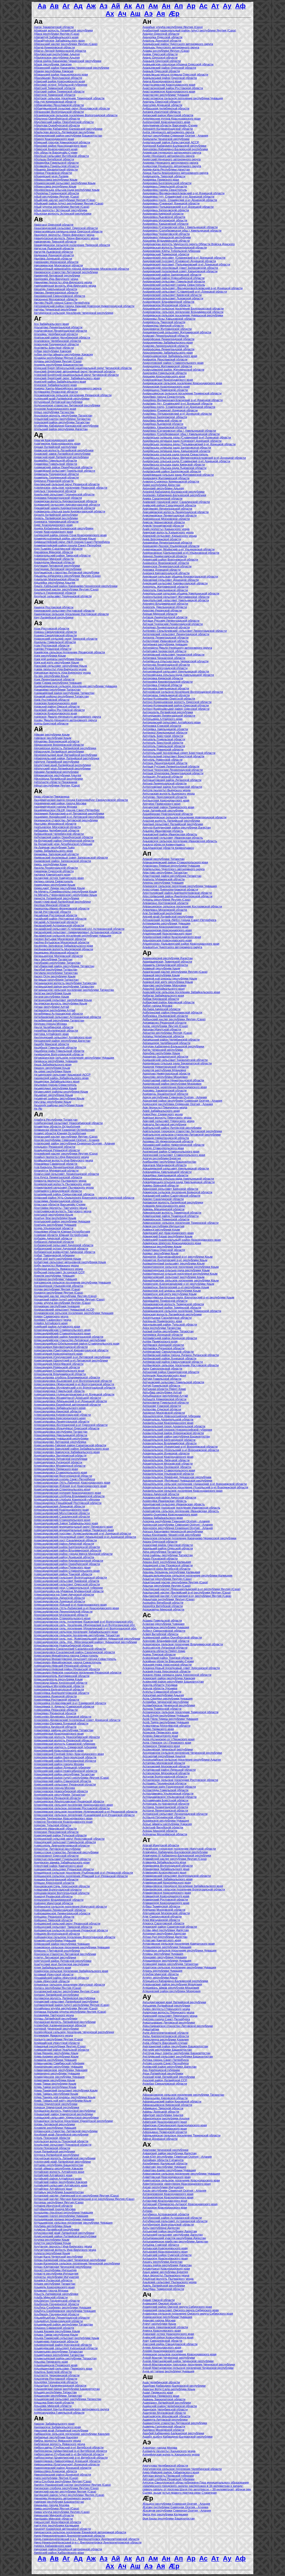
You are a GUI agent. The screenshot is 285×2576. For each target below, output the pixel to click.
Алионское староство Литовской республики (65, 1954)
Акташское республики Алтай (54, 1010)
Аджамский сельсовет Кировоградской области (67, 504)
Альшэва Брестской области (54, 2402)
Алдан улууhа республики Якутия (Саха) (62, 1303)
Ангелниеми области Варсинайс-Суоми (169, 125)
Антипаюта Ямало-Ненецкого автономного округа (177, 647)
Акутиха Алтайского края (51, 1034)
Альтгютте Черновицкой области (56, 2375)
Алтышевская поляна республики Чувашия (64, 2219)
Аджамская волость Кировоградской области (65, 501)
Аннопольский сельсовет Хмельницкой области (175, 600)
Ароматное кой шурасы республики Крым (171, 1290)
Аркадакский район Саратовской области (171, 1195)
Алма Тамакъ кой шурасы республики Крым (64, 2097)
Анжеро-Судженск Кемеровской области (170, 481)
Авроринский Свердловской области (59, 296)
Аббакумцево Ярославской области (59, 105)
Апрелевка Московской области (164, 910)
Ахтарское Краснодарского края (164, 2207)
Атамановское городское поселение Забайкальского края (182, 1886)
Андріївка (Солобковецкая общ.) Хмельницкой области (181, 434)
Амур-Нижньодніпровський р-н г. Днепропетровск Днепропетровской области (88, 2542)
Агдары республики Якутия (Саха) (58, 361)
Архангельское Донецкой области (166, 1453)
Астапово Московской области (163, 1763)
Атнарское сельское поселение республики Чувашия (179, 1950)
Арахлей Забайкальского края (163, 988)
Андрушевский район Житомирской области (173, 369)
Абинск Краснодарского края (54, 139)
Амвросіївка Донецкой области (55, 2471)
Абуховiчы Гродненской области (56, 193)
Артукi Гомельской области (161, 1385)
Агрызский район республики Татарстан (62, 422)
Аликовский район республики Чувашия (62, 1944)
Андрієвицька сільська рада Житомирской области (178, 474)
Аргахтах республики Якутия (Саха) (167, 1033)
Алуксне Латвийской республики (56, 2229)
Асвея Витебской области (160, 1634)
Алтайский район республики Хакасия (60, 2182)
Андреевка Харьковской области (165, 223)
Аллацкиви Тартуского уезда (54, 2015)
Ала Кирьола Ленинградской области (60, 1167)
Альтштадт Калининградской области (60, 2385)
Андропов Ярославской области (165, 359)
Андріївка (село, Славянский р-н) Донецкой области (178, 407)
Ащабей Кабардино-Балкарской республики (173, 2433)
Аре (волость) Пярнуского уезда (164, 1107)
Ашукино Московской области (163, 2430)
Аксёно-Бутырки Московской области (60, 939)
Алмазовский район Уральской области (61, 2049)
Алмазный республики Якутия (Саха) (60, 2046)
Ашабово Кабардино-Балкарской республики (174, 2385)
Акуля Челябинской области (53, 1027)
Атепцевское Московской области (166, 1913)
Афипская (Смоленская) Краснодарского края (174, 2125)
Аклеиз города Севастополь (53, 881)
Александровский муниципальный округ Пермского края (73, 1526)
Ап (178, 5)
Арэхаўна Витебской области (162, 1602)
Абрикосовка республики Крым (55, 179)
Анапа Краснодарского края (161, 81)
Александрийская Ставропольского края (62, 1330)
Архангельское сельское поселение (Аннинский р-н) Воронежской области (194, 1484)
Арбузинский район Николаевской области (172, 1012)
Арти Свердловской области (162, 1368)
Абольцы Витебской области (54, 159)
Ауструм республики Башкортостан (167, 2049)
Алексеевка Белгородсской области (59, 1689)
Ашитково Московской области (164, 2413)
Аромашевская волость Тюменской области (173, 1304)
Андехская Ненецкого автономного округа (171, 166)
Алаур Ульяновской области (53, 1228)
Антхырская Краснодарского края (165, 800)
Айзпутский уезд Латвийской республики (62, 768)
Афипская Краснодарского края (164, 2122)
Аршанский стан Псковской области (167, 1565)
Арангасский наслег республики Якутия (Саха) (175, 971)
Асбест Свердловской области (163, 1630)
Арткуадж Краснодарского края (164, 1375)
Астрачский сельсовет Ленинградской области (174, 1814)
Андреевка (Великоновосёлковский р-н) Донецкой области (183, 193)
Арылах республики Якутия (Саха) (166, 1585)
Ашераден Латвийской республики (166, 2402)
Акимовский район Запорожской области (62, 861)
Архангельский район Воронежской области (173, 1433)
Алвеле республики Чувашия (54, 1275)
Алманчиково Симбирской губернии (59, 2063)
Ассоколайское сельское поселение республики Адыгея (181, 1759)
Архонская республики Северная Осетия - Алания (177, 1524)
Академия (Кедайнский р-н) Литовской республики (69, 817)
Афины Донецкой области (160, 2111)
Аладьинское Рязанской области (57, 1150)
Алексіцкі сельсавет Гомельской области (62, 1859)
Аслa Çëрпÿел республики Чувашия (167, 1698)
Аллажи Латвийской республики (56, 1994)
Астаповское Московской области (166, 1773)
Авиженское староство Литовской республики (66, 272)
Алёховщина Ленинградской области (60, 1910)
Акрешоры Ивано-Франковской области (61, 908)
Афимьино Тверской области (162, 2108)
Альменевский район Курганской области (63, 2344)
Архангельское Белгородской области (168, 1440)
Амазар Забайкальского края (54, 2423)
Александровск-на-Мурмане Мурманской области (69, 1591)
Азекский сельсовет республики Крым (60, 666)
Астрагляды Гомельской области (165, 1790)
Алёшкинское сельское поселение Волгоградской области (74, 1937)
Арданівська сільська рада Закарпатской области (177, 1063)
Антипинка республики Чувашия (165, 644)
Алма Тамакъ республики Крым (56, 2093)
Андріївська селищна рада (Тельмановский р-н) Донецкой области (189, 444)
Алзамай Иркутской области (54, 1974)
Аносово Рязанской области (162, 610)
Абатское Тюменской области (54, 95)
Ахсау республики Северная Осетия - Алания (174, 2190)
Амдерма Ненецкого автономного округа (62, 2498)
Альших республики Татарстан (55, 2392)
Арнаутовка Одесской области (163, 1250)
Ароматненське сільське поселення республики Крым (180, 1273)
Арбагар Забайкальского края (163, 995)
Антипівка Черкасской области (163, 658)
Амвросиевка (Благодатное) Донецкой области (67, 2464)
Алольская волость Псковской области (61, 2141)
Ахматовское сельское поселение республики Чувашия (181, 2173)
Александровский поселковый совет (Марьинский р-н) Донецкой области (85, 1537)
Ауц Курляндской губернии (161, 2070)
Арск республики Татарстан (161, 1328)
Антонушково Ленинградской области (168, 715)
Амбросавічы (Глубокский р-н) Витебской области (69, 2447)
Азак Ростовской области (51, 628)
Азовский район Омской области (57, 706)
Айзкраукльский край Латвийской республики (65, 755)
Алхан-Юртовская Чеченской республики (62, 2266)
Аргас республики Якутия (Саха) (165, 1026)
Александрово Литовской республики (60, 1442)
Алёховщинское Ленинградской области (62, 1913)
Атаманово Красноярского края (164, 1872)
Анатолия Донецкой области (162, 105)
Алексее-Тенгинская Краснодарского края (63, 1818)
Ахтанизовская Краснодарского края (167, 2194)
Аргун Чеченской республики (162, 1049)
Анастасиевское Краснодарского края (168, 91)
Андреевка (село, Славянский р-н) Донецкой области (179, 200)
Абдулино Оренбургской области (57, 118)
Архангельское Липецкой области (166, 1460)
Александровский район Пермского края (62, 1567)
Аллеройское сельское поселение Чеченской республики (74, 2032)
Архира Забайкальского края (162, 1518)
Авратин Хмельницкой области (55, 289)
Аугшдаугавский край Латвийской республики (174, 2002)
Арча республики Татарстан (161, 1551)
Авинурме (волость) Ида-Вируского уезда (63, 282)
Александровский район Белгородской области (67, 1547)
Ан (166, 5)
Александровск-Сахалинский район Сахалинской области (74, 1652)
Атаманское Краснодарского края (165, 1903)
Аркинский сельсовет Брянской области (170, 1189)
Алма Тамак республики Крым (55, 2083)
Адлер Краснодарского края (53, 531)
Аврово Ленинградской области (56, 292)
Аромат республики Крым (160, 1253)
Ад (78, 5)
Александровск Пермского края (56, 1469)
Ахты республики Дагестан (161, 2228)
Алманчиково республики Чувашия (58, 2066)
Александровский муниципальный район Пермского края (74, 1530)
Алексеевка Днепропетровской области (61, 1693)
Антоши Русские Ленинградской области (170, 766)
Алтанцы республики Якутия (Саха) (59, 2202)
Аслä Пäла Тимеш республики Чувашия (170, 1719)
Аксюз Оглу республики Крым (54, 976)
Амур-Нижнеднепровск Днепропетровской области (69, 2535)
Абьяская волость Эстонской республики (62, 213)
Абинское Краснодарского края (55, 149)
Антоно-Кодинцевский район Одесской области (175, 705)
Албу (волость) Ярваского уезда (56, 1265)
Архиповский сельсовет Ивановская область (173, 1504)
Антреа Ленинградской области (164, 783)
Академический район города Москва (60, 803)
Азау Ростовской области (51, 645)
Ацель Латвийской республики (163, 2285)
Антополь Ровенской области (162, 749)
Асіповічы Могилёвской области (164, 1834)
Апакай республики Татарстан (163, 859)
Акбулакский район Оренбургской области (63, 837)
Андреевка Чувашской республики (166, 237)
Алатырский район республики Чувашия (62, 1221)
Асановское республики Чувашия (165, 1627)
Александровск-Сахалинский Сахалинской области (70, 1648)
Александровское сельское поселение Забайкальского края (76, 1632)
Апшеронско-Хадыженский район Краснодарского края (180, 943)
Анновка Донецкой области (161, 569)
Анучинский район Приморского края (168, 807)
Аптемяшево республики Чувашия (166, 923)
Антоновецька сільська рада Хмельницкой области (178, 675)
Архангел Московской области (163, 1412)
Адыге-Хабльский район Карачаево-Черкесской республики (75, 586)
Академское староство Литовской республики (66, 820)
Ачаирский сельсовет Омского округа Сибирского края (180, 2310)
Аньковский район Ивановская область (169, 834)
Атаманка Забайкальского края (164, 1862)
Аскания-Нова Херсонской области (167, 1664)
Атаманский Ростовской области (165, 1899)
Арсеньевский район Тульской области (169, 1324)
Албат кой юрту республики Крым (57, 1258)
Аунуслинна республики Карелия (165, 2039)
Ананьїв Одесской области (161, 71)
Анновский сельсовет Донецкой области (170, 580)
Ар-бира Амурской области (161, 1009)
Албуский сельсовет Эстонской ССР (59, 1272)
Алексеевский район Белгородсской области (65, 1757)
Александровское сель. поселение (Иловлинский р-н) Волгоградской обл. (85, 1628)
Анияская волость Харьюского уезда (168, 532)
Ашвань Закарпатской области (163, 2399)
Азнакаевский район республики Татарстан (64, 693)
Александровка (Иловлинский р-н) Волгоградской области (74, 1387)
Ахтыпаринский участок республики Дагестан (174, 2238)
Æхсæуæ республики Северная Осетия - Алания (176, 2510)
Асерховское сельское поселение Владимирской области (182, 1644)
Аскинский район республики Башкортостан (173, 1681)
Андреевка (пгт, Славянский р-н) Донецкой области (178, 196)
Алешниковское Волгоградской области (61, 1893)
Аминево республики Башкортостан (59, 2501)
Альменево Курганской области (56, 2341)
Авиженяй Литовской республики (57, 275)
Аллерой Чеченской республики (56, 2028)
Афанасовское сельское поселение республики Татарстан (183, 2094)
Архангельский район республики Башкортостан (176, 1436)
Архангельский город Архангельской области (173, 1426)
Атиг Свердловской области (162, 1916)
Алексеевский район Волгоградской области (65, 1760)
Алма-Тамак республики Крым (55, 2087)
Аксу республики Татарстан (53, 959)
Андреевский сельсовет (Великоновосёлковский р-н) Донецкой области (192, 288)
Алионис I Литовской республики (57, 1950)
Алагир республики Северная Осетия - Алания (66, 1140)
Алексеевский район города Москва (59, 1764)
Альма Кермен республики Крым (57, 2331)
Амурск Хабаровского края (52, 2546)
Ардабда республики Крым (161, 1053)
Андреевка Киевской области (162, 213)
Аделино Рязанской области (54, 481)
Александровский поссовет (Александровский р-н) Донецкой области (82, 1533)
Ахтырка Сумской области (160, 2245)
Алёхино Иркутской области (53, 1903)
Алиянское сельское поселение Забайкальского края (71, 1971)
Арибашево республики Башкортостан (169, 1161)
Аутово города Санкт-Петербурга (165, 2063)
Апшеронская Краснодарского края (167, 930)
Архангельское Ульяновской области (168, 1473)
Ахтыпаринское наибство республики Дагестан (175, 2241)
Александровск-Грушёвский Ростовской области (67, 1503)
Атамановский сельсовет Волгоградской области (176, 1876)
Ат (215, 5)
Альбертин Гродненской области (57, 2300)
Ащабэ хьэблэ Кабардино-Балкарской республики (177, 2436)
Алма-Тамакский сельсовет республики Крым (65, 2090)
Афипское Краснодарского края (164, 2128)
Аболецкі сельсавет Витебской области (61, 156)
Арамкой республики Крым (161, 968)
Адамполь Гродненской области (56, 477)
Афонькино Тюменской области (164, 2132)
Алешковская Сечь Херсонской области (62, 1886)
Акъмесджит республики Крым (55, 1088)
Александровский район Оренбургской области (67, 1564)
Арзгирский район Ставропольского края (170, 1151)
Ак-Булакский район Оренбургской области (64, 840)
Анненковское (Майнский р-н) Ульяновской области (178, 549)
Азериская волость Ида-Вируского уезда (62, 672)
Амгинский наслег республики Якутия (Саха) (65, 2491)
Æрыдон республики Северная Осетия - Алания (176, 2503)
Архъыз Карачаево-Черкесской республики (172, 1531)
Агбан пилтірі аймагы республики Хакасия (63, 354)
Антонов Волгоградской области (165, 668)
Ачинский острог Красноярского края (168, 2334)
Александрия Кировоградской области (61, 1347)
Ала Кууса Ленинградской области (58, 1177)
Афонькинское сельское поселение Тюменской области (181, 2135)
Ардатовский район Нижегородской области (173, 1080)
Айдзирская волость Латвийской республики (65, 748)
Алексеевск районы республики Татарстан (63, 1730)
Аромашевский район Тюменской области (171, 1307)
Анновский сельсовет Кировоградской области (175, 583)
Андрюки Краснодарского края (163, 376)
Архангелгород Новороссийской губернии (171, 1416)
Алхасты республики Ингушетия (56, 2277)
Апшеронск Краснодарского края (165, 926)
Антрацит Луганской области (162, 776)
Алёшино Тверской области (53, 1920)
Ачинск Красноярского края (161, 2330)
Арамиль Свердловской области (165, 965)
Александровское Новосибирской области (63, 1645)
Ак (128, 5)
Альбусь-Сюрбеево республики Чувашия (62, 2307)
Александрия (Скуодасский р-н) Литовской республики (72, 1357)
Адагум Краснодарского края (54, 440)
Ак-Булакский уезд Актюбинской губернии (63, 844)
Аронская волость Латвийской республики (172, 1314)
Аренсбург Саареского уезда (162, 1114)
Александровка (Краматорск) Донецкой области (67, 1397)
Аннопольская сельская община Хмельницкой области (180, 593)
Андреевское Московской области (166, 305)
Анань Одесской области (160, 57)
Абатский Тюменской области (54, 88)
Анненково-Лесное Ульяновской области (171, 546)
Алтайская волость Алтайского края (59, 2172)
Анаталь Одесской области (161, 101)
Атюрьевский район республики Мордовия (172, 1984)
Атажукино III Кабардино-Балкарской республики (176, 1855)
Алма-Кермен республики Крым (56, 2056)
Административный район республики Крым (65, 538)
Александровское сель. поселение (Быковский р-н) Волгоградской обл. (83, 1621)
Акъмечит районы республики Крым (59, 1098)
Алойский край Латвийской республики (61, 2134)
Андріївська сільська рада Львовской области (174, 468)
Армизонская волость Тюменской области (171, 1212)
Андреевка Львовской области (163, 217)
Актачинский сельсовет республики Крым (63, 1000)
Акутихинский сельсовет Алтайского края (63, 1037)
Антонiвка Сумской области (161, 725)
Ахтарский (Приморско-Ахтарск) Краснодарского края (179, 2204)
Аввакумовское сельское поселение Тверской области (72, 245)
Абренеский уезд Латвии (51, 176)
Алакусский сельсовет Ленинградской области (66, 1174)
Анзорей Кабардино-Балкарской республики (173, 491)
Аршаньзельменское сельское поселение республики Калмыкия (187, 1575)
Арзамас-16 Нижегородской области (167, 1141)
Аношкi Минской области (159, 614)
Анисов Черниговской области (163, 522)
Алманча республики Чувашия (55, 2060)
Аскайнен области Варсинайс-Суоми (168, 1661)
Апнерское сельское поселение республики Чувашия (179, 886)
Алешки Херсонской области (54, 1883)
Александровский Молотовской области (62, 1513)
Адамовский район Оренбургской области (63, 467)
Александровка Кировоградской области (62, 1414)
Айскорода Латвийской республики (58, 778)
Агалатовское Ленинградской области (60, 330)
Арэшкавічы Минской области (163, 1609)
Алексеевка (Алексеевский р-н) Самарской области (70, 1703)
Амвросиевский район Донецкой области (62, 2467)
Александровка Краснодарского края (60, 1418)
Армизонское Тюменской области (165, 1219)
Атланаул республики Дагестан (164, 1933)
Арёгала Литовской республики (164, 1124)
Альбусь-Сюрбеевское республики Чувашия (65, 2311)
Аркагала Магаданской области (164, 1165)
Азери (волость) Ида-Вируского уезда (60, 669)
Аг (66, 5)
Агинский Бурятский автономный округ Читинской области (74, 371)
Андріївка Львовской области (162, 424)
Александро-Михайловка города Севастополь (66, 1655)
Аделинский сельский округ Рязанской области (67, 484)
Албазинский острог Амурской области (61, 1248)
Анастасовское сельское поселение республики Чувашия (182, 98)
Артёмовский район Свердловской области (172, 1362)
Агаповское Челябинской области (57, 341)
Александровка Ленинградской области (61, 1421)
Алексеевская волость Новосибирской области (67, 1737)
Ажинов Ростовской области (54, 607)
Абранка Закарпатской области (56, 169)
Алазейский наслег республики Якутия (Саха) (66, 1153)
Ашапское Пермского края (160, 2396)
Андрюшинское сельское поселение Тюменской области (181, 393)
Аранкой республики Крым (161, 975)
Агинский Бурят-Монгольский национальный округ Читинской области (83, 368)
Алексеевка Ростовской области (56, 1699)
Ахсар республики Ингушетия (163, 2187)
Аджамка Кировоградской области (58, 498)
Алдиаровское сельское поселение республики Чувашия (73, 1313)
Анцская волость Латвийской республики (171, 820)
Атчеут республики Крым (159, 1977)
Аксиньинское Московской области (58, 956)
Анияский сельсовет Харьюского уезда (169, 535)
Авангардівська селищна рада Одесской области (68, 231)
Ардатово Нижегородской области (166, 1073)
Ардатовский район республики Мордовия (171, 1083)
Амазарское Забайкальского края (57, 2427)
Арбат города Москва (157, 1005)
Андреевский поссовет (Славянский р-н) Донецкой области (183, 257)
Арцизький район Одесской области (167, 1548)
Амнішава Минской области (53, 2518)
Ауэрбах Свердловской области (164, 2083)
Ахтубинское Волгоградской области (168, 2224)
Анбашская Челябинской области (165, 108)
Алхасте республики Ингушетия (56, 2273)
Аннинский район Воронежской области (170, 559)
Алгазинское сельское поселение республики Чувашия (72, 1282)
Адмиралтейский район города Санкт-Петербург (67, 545)
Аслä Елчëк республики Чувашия (165, 1715)
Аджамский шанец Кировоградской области (64, 508)
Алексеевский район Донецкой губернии (62, 1767)
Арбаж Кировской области (160, 999)
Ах (110, 13)
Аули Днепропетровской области (165, 2032)
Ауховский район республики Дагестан (169, 2066)
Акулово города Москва (50, 1023)
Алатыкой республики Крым (53, 1214)
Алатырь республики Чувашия (55, 1224)
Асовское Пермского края (160, 1732)
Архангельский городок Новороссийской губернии (177, 1429)
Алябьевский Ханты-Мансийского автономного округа (71, 2409)
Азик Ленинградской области (54, 679)
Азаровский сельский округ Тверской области (65, 638)
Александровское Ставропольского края (62, 1618)
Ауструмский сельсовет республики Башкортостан (177, 2056)
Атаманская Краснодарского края (165, 1896)
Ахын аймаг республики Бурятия (165, 2272)
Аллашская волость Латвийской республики (65, 2022)
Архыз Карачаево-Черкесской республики (171, 1535)
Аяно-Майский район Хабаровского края (170, 2472)
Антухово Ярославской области (164, 797)
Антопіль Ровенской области (162, 759)
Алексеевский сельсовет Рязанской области (65, 1784)
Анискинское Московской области (166, 519)
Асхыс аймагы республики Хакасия (167, 1824)
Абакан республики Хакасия (53, 71)
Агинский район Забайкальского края (60, 381)
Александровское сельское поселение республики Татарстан (77, 1635)
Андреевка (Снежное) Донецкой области (171, 203)
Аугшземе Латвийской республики (166, 2005)
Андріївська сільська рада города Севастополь (175, 454)
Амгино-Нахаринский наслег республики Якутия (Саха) (72, 2484)
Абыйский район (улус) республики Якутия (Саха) (68, 203)
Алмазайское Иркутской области (57, 2043)
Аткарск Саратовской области (163, 1923)
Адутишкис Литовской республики (57, 569)
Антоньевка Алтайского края (162, 719)
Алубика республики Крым (52, 2226)
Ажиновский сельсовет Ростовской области (64, 610)
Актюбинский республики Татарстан (59, 1020)
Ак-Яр (38, 1108)
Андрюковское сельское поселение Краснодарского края (182, 383)
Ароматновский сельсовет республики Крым (173, 1277)
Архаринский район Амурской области (169, 1497)
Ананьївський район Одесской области (169, 78)
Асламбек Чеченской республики (165, 1702)
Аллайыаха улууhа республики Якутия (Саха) (65, 2008)
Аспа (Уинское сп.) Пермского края (166, 1742)
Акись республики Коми (50, 864)
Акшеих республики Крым (52, 1068)
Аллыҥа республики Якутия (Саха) (58, 2039)
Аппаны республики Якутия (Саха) (166, 899)
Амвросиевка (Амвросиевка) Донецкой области (67, 2461)
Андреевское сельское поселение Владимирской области (182, 312)
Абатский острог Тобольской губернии (60, 84)
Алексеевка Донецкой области (55, 1696)
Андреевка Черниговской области (166, 234)
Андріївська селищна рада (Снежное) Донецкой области (181, 441)
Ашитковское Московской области (166, 2416)
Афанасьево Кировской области (165, 2098)
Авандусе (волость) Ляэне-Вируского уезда (64, 235)
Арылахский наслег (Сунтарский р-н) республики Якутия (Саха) (186, 1596)
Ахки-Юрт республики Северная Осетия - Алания (177, 2156)
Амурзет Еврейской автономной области (62, 2529)
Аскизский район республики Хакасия (168, 1678)
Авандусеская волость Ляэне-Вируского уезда (66, 238)
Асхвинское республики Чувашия (165, 1820)
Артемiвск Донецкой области (162, 1334)
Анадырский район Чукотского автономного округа (177, 44)
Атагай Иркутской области (160, 1845)
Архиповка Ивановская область (164, 1501)
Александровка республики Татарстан (60, 1431)
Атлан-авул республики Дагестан (165, 1930)
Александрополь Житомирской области (61, 1676)
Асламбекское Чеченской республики (168, 1705)
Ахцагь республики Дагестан (162, 2261)
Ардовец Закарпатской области (164, 1090)
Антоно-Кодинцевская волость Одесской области (176, 702)
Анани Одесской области (160, 54)
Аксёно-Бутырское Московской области (61, 942)
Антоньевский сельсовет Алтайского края (171, 722)
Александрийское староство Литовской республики (70, 1340)
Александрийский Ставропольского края (62, 1333)
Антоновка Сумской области (162, 685)
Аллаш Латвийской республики (55, 2018)
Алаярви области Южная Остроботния (61, 1235)
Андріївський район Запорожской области (171, 471)
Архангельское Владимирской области (169, 1443)
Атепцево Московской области (163, 1909)
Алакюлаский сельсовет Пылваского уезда (64, 1187)
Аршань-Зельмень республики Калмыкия (171, 1572)
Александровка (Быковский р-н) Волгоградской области (73, 1381)
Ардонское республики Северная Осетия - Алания (177, 1104)
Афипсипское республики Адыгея (165, 2118)
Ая (160, 13)
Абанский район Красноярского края (59, 81)
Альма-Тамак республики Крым (56, 2334)
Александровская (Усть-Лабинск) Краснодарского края (72, 1482)
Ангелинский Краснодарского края (166, 122)
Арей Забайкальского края (161, 1111)
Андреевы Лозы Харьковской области (168, 318)
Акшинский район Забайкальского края (61, 1078)
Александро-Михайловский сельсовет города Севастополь (75, 1659)
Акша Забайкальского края (52, 1064)
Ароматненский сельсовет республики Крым (173, 1263)
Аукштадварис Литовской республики (168, 2022)
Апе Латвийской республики (162, 913)
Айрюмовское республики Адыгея (57, 775)
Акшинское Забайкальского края (56, 1081)
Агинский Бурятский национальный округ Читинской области (76, 374)
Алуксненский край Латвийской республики (64, 2233)
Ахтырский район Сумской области (167, 2255)
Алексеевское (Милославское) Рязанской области (69, 1801)
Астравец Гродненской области (164, 1783)
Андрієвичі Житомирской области (166, 478)
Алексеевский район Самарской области (62, 1781)
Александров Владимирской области (60, 1374)
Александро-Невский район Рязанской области (67, 1669)
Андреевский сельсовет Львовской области (172, 298)
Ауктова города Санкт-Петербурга (166, 2019)
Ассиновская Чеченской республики (167, 1749)
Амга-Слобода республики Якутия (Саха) (63, 2481)
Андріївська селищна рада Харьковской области (176, 451)
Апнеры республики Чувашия (163, 882)
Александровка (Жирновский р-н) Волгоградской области (74, 1384)
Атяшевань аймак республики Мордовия (170, 1987)
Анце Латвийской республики (162, 810)
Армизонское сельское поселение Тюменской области (180, 1222)
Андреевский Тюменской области (165, 254)
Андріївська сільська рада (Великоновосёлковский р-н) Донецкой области (194, 457)
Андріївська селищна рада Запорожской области (176, 447)
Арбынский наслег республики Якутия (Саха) (174, 1019)
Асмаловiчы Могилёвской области (166, 1725)
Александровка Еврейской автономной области (67, 1404)
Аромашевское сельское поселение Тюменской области (181, 1311)
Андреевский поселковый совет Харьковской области (180, 271)
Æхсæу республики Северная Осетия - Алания (175, 2507)
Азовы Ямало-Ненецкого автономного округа (65, 720)
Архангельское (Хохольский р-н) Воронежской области (180, 1450)
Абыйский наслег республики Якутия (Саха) (64, 200)
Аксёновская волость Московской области (63, 949)
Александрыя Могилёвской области (59, 1686)
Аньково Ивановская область (162, 831)
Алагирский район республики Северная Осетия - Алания (74, 1143)
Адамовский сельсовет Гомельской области (64, 470)
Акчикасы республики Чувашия (56, 1061)
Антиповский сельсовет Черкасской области (173, 654)
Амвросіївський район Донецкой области (62, 2474)
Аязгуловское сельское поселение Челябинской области (182, 2469)
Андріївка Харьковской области (164, 427)
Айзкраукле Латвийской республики (59, 751)
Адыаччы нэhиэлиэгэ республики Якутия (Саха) (67, 576)
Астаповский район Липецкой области (169, 1769)
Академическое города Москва (55, 806)
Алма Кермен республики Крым (56, 2053)
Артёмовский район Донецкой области (169, 1358)
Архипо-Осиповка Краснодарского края (169, 1514)
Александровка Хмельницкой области (60, 1435)
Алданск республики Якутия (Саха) (58, 1292)
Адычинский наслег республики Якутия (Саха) (66, 589)
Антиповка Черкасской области (164, 651)
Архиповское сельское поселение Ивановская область (180, 1511)
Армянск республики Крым (161, 1229)
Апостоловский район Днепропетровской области (177, 893)
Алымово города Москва (51, 2290)
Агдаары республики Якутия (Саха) (58, 358)
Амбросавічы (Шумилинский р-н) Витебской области (70, 2451)
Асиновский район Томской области (167, 1658)
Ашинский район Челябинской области (169, 2406)
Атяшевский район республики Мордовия (171, 1991)
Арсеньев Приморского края (162, 1321)
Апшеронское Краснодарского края (167, 940)
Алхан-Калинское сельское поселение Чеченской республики (77, 2263)
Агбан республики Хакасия (52, 351)
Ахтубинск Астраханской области (165, 2214)
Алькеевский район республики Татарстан (63, 2324)
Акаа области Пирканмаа (51, 796)
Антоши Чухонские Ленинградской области (172, 770)
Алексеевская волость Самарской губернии (64, 1743)
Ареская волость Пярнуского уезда (166, 1117)
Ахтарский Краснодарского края (164, 2200)
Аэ (148, 13)
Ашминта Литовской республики (165, 2419)
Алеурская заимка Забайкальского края (62, 1862)
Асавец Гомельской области (162, 1620)
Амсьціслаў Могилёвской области (57, 2522)
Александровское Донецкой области (59, 1601)
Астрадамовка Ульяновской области (167, 1793)
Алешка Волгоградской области (56, 1879)
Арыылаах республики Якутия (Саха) (168, 1599)
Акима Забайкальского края (53, 850)
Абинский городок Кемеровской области (62, 142)
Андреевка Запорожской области (165, 210)
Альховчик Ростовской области (55, 2378)
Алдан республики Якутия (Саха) (57, 1289)
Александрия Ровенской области (57, 1367)
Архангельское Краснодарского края (167, 1456)
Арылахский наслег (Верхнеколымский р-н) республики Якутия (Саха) (191, 1589)
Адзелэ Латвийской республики (56, 514)
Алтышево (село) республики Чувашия (61, 2216)
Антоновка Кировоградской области (167, 681)
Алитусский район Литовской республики (62, 1961)
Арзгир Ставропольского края (163, 1148)
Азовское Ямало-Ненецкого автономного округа (67, 716)
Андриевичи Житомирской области (167, 329)
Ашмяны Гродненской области (163, 2426)
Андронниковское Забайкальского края (169, 356)
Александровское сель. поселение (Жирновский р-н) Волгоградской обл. (84, 1625)
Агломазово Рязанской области (56, 391)
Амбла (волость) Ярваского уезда (57, 2440)
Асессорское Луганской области (164, 1647)
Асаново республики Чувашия (163, 1624)
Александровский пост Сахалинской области (65, 1540)
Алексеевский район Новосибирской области (65, 1771)
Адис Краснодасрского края (53, 525)
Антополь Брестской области (162, 742)
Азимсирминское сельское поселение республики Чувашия (75, 686)
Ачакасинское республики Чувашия (167, 2317)
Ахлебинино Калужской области (165, 2163)
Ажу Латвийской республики (54, 617)
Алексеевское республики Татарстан (59, 1794)
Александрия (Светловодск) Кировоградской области (71, 1350)
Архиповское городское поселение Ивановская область (181, 1507)
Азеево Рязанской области (52, 649)
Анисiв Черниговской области (163, 525)
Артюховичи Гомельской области (165, 1402)
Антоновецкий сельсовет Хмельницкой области (175, 671)
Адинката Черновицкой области (56, 521)
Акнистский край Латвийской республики (62, 901)
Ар (191, 5)
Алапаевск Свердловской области (58, 1191)
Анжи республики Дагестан (161, 485)
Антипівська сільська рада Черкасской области (175, 661)
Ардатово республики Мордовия (165, 1077)
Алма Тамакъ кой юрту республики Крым (62, 2100)
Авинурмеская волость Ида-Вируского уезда (65, 285)
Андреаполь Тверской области (163, 176)
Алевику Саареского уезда (52, 1319)
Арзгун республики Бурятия (161, 1158)
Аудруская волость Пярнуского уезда (168, 2012)
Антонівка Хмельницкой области (165, 729)
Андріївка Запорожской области (164, 417)
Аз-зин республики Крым (51, 676)
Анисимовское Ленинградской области (169, 515)
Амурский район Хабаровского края (59, 2552)
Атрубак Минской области (160, 1974)
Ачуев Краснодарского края (161, 2347)
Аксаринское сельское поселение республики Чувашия (72, 935)
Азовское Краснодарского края (55, 713)
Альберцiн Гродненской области (56, 2304)
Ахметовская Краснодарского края (166, 2177)
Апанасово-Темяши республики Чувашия (171, 865)
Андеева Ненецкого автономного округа (170, 162)
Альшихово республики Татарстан (58, 2395)
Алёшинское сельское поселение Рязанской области (71, 1930)
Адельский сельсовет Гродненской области (64, 494)
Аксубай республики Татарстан (55, 969)
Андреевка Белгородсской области (166, 183)
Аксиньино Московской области (56, 952)
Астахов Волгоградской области (164, 1776)
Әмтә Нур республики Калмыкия (165, 2514)
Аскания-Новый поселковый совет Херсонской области (181, 1668)
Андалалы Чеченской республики (166, 139)
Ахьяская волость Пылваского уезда (167, 2278)
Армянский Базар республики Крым (167, 1236)
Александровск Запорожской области (60, 1455)
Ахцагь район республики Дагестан (167, 2265)
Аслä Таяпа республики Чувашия (165, 1722)
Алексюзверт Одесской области (56, 1855)
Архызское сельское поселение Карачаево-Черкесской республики (189, 1538)
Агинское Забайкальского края (55, 385)
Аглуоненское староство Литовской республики (67, 405)
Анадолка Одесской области (162, 37)
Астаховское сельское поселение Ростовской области (180, 1780)
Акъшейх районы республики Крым (58, 1105)
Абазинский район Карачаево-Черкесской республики (71, 67)
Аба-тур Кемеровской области (55, 101)
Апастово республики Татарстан (165, 872)
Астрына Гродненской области (163, 1817)
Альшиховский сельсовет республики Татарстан (67, 2399)
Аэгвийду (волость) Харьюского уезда (168, 2451)
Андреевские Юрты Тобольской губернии (171, 251)
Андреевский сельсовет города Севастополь (173, 284)
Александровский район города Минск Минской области (73, 1554)
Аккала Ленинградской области (56, 867)
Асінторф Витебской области (162, 1827)
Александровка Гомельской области (59, 1391)
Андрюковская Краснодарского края (167, 379)
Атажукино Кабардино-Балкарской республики (175, 1852)
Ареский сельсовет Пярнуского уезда (168, 1121)
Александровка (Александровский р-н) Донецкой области (74, 1394)
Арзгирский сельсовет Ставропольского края (173, 1155)
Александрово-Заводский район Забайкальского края (71, 1448)
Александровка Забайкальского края (60, 1408)
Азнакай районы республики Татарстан (61, 696)
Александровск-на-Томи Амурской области (64, 1594)
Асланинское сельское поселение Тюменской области (180, 1712)
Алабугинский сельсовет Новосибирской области (68, 1123)
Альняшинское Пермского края (55, 2365)
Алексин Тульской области (52, 1825)
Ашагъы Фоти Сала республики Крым (168, 2389)
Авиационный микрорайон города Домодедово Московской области (81, 268)
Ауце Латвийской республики (162, 2073)
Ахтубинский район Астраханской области (172, 2217)
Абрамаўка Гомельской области (56, 162)
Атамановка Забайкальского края (165, 1869)
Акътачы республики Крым (52, 1101)
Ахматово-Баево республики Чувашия (169, 2170)
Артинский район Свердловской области (170, 1372)
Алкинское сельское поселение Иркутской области (69, 1984)
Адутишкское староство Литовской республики (66, 572)
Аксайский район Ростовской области (60, 918)
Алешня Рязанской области (53, 1896)
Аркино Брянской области (160, 1185)
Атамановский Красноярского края (166, 1882)
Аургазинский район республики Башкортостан (175, 2046)
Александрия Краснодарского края (58, 1353)
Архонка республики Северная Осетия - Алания (176, 1521)
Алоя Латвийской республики (54, 2151)
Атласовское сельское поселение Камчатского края (178, 1943)
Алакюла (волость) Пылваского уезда (60, 1180)
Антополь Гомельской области (163, 746)
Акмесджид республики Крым (54, 884)
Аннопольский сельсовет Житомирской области (175, 597)
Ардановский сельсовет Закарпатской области (175, 1060)
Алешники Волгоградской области (58, 1889)
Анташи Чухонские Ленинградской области (172, 624)
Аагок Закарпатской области (54, 27)
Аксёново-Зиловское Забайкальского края (63, 945)
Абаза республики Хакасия (53, 64)
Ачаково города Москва (159, 2320)
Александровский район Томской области (63, 1574)
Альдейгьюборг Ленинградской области (62, 2317)
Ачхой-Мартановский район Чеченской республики (178, 2361)
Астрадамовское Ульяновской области (169, 1797)
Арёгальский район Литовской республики (172, 1127)
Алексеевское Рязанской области (57, 1798)
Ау (227, 5)
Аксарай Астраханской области (56, 922)
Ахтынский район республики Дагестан (169, 2231)
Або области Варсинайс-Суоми (55, 152)
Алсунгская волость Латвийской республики (64, 2158)
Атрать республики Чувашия (162, 1970)
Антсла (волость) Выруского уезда (166, 790)
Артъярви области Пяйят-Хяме (164, 1389)
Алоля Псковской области (52, 2148)
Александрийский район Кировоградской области (68, 1336)
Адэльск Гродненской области (55, 592)
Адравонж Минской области (53, 552)
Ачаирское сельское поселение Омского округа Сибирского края (187, 2313)
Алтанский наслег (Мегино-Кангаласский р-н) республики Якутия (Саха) (84, 2199)
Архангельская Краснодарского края (167, 1423)
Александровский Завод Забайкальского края (66, 1523)
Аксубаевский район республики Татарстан (64, 966)
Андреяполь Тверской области (163, 322)
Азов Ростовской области (51, 699)
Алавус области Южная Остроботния (60, 1133)
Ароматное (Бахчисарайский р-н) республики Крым (178, 1284)
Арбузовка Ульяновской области (165, 1016)
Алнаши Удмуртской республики (56, 2107)
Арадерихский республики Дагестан (167, 958)
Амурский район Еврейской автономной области (68, 2549)
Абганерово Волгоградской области (59, 112)
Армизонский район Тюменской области (170, 1216)
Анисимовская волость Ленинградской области (175, 512)
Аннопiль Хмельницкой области (164, 607)
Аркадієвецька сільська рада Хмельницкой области (178, 1182)
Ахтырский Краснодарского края (165, 2251)
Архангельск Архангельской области (167, 1419)
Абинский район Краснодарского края (60, 145)
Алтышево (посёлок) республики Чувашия (63, 2212)
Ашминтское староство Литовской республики (174, 2423)
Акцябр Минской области (51, 1044)
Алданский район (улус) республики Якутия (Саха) (69, 1299)
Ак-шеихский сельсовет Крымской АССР (62, 1074)
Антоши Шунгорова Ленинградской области (172, 773)
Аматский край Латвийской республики (61, 2430)
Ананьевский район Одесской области (169, 67)
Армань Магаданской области (163, 1209)
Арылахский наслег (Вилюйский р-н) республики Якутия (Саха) (186, 1592)
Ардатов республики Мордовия (164, 1070)
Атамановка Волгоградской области (167, 1865)
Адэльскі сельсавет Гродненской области (63, 596)
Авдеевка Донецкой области (54, 255)
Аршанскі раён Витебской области (166, 1568)
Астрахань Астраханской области (165, 1803)
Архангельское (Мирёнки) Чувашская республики (176, 1477)
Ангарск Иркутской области (161, 112)
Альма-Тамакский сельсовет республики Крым (66, 2338)
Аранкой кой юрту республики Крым (167, 982)
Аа (42, 5)
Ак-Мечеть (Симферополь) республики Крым (65, 891)
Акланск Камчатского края (52, 874)
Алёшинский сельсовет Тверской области (63, 1927)
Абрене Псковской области (53, 173)
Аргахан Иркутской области (161, 1029)
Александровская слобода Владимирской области (69, 1496)
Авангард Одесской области (53, 224)
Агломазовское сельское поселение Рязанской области (73, 395)
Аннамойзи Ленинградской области (167, 542)
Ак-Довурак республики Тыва (54, 847)
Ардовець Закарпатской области (165, 1094)
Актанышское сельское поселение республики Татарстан (74, 990)
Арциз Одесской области (159, 1541)
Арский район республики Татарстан (168, 1331)
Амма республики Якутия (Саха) (56, 2508)
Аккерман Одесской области (54, 871)
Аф (240, 5)
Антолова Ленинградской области (166, 664)
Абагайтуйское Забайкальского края (59, 40)
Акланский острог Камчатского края (59, 878)
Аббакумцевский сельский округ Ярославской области (72, 108)
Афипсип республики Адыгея (162, 2115)
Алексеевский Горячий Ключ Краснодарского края (69, 1754)
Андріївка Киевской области (162, 420)
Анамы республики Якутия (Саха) (166, 50)
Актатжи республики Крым (52, 993)
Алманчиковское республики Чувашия (61, 2070)
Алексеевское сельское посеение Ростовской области (72, 1808)
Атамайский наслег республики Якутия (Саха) (174, 1859)
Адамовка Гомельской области (55, 464)
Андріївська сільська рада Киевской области (173, 464)
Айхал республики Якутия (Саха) (57, 785)
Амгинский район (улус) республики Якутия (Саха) (69, 2495)
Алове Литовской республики (54, 2124)
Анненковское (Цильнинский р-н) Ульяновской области (180, 552)
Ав (54, 5)
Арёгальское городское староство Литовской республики (182, 1131)
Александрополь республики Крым (58, 1679)
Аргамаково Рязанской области (164, 1022)
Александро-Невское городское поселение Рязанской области (77, 1672)
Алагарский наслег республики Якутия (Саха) (65, 1136)
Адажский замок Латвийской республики (62, 453)
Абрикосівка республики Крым (55, 186)
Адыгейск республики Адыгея (54, 582)
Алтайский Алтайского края (53, 2175)
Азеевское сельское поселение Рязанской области (69, 652)
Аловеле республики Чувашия (55, 2127)
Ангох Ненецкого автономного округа (168, 132)
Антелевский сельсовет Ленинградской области (175, 634)
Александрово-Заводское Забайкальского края (67, 1452)
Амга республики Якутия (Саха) (56, 2478)
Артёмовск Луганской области (163, 1348)
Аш (135, 13)
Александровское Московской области (61, 1615)
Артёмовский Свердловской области (168, 1351)
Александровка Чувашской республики (61, 1438)
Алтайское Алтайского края (53, 2188)
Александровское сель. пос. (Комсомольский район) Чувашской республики (87, 1638)
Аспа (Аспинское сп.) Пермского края (168, 1739)
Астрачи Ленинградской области (165, 1810)
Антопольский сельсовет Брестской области (173, 756)
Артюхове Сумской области (161, 1406)
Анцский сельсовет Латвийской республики (172, 824)
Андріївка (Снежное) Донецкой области (170, 410)
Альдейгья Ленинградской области (58, 2321)
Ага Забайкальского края (51, 324)
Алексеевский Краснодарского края (59, 1750)
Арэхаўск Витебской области (162, 1606)
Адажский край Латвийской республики (61, 457)
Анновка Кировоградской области (166, 573)
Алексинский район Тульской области (60, 1835)
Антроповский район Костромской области (172, 786)
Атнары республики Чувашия (162, 1954)
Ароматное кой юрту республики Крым (169, 1294)
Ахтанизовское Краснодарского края (167, 2197)
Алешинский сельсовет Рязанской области (64, 1869)
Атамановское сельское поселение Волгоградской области (183, 1889)
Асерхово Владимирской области (165, 1641)
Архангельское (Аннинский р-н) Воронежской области (180, 1446)
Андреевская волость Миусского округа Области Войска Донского (188, 244)
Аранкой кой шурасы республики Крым (169, 978)
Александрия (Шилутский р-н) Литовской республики (71, 1360)
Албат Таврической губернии (54, 1255)
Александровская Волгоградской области (63, 1475)
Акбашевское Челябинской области (59, 834)
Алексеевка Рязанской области (56, 1710)
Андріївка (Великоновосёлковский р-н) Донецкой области (182, 400)
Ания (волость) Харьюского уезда (165, 529)
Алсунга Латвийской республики (56, 2155)
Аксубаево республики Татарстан (57, 962)
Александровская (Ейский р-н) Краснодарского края (70, 1486)
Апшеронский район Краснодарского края (171, 937)
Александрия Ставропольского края (59, 1370)
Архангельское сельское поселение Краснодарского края (182, 1490)
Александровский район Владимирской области (67, 1550)
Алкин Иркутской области (52, 1981)
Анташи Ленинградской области (164, 617)
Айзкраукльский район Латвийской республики (66, 758)
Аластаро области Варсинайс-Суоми (59, 1204)
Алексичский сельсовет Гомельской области (65, 1842)
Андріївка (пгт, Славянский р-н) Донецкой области (177, 403)
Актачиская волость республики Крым (60, 1003)
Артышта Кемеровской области (164, 1399)
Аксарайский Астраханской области (59, 925)
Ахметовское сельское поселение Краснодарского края (181, 2180)
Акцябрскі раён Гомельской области (59, 1051)
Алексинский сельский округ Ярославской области (69, 1838)
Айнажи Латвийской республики (56, 772)
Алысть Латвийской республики (56, 2294)
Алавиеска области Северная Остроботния (64, 1130)
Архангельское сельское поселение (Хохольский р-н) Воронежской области (195, 1487)
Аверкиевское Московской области (58, 265)
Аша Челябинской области (161, 2382)
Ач (122, 13)
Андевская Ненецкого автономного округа (171, 152)
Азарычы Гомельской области (55, 642)
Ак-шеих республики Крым (52, 1071)
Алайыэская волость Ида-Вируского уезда (63, 1160)
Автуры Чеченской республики (55, 309)
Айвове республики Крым (51, 734)
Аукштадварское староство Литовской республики (177, 2026)
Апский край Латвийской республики (167, 916)
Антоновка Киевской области (162, 678)
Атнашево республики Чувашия (164, 1957)
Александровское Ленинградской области (63, 1611)
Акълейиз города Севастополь (55, 1085)
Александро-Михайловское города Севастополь (67, 1662)
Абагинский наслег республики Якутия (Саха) (65, 44)
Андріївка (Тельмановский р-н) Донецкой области (177, 413)
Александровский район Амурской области (64, 1543)
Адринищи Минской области (54, 559)
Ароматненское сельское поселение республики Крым (180, 1267)
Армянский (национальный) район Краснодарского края (181, 1239)
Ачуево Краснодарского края (162, 2351)
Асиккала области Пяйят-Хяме (163, 1651)
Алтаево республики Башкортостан (58, 2165)
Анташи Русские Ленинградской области (170, 620)
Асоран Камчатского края (160, 1736)
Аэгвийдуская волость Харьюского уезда (171, 2454)
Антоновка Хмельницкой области (165, 688)
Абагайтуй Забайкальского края (56, 37)
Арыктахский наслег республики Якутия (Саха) (175, 1582)
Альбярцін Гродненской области (56, 2314)
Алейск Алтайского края (51, 1323)
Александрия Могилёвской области (58, 1364)
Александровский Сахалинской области (62, 1516)
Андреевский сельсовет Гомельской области (173, 281)
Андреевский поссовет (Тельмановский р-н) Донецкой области (186, 264)
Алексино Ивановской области (55, 1828)
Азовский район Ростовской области (59, 710)
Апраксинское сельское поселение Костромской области (182, 906)
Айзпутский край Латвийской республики (62, 765)
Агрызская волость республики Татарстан (63, 415)
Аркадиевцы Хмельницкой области (167, 1172)
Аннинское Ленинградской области (166, 566)
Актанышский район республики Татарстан (64, 986)
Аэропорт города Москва (159, 2447)
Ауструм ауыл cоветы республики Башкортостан (176, 2053)
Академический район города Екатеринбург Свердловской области (81, 800)
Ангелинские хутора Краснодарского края (171, 118)
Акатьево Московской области (55, 823)
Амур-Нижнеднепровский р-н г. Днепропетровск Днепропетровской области (86, 2539)
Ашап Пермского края (157, 2392)
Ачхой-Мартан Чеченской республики (168, 2357)
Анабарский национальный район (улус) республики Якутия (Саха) (189, 30)
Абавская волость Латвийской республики (63, 30)
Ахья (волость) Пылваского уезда (165, 2275)
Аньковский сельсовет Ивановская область (172, 837)
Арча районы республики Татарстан (167, 1555)
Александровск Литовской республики (60, 1459)
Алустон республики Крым (52, 2243)
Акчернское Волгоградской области (58, 1054)
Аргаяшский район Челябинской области (171, 1039)
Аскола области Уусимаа (159, 1685)
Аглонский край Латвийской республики (61, 398)
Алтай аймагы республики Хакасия (58, 2168)
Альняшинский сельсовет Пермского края (63, 2368)
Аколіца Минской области (52, 905)
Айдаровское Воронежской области (59, 744)
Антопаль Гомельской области (163, 739)
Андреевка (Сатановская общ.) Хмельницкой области (180, 227)
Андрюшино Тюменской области (165, 390)
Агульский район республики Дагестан (61, 429)
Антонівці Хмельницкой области (164, 732)
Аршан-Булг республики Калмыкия (166, 1562)
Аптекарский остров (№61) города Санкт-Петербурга (179, 920)
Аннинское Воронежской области (165, 563)
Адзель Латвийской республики (56, 518)
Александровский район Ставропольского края (67, 1570)
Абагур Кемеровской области (54, 47)
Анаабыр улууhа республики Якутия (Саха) (172, 27)
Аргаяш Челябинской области (163, 1036)
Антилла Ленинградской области (165, 637)
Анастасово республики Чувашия (165, 95)
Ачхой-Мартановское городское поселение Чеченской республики (188, 2364)
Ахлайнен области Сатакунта (162, 2160)
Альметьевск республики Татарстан (59, 2355)
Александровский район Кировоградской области (68, 1560)
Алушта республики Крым (52, 2253)
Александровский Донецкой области (59, 1506)
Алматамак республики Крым (54, 2080)
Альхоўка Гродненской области (56, 2382)
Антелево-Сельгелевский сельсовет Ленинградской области (184, 630)
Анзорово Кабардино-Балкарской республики (174, 495)
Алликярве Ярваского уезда (53, 2035)
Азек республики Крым (50, 655)
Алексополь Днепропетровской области (62, 1845)
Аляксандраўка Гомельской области (59, 2412)
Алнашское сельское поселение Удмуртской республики (73, 2121)
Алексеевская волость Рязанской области (63, 1740)
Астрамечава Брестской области (165, 1800)
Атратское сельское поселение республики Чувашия (179, 1967)
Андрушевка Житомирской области (167, 366)
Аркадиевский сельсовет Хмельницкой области (175, 1168)
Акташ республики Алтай (51, 1007)
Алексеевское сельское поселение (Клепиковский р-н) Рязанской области (85, 1811)
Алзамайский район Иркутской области (61, 1977)
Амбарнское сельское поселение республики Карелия (71, 2434)
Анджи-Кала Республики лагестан (166, 169)
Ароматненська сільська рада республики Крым (176, 1270)
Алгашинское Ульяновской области (58, 1286)
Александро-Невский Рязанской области (62, 1665)
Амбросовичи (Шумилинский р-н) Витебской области (71, 2457)
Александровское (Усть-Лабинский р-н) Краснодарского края (76, 1608)
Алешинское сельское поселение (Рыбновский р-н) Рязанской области (83, 1872)
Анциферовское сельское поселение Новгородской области (184, 817)
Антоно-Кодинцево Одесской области (168, 698)
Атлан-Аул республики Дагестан (165, 1937)
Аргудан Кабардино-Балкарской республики (173, 1046)
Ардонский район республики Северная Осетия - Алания (182, 1100)
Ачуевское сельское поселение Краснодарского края (179, 2354)
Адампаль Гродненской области (56, 474)
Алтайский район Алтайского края (57, 2178)
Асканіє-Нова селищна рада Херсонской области (176, 1674)
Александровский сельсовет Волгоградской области (70, 1577)
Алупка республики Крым (51, 2239)
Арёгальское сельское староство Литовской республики (181, 1134)
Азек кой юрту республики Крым (56, 662)
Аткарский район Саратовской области (169, 1926)
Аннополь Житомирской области (165, 586)
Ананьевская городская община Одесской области (178, 64)
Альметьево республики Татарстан (58, 2351)
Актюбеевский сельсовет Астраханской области (67, 1017)
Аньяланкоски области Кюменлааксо (168, 848)
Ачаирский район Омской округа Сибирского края (177, 2306)
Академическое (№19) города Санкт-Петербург (67, 810)
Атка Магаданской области (161, 1920)
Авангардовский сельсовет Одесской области (66, 228)
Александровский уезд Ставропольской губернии (68, 1587)
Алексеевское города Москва (54, 1788)
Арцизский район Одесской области (167, 1545)
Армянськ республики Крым (161, 1246)
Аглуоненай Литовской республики (58, 402)
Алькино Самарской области (54, 2328)
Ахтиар (147, 2211)
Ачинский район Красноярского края (167, 2337)
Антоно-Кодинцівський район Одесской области (175, 708)
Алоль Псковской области (52, 2138)
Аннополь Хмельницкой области (165, 590)
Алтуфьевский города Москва (55, 2209)
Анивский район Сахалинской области (169, 505)
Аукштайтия (150, 2029)
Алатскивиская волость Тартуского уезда (62, 1211)
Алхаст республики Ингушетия (55, 2270)
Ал (140, 5)
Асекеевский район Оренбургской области (172, 1637)
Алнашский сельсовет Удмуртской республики (66, 2117)
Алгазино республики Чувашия (55, 1279)
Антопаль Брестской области (162, 736)
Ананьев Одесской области (161, 61)
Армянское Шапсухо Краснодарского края (171, 1243)
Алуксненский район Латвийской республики (65, 2236)
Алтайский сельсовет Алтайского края (60, 2185)
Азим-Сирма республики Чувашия (58, 682)
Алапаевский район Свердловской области (64, 1194)
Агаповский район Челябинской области (62, 337)
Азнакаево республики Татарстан (57, 689)
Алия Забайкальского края (52, 1967)
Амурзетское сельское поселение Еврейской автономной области (80, 2532)
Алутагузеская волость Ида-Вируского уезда (65, 2250)
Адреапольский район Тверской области (62, 555)
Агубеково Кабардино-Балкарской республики (66, 425)
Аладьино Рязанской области (54, 1146)
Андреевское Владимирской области (168, 301)
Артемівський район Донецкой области (169, 1338)
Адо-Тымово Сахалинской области (58, 548)
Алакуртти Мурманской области (56, 1170)
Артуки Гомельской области (161, 1378)
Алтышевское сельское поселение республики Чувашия (73, 2222)
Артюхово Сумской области (161, 1409)
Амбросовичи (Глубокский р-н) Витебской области (69, 2454)
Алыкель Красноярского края (54, 2287)
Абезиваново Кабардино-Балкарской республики (68, 128)
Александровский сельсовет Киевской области (66, 1581)
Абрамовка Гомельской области (56, 166)
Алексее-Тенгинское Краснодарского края (63, 1821)
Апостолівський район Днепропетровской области (177, 896)
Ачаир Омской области (158, 2300)
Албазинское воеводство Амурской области (64, 1252)
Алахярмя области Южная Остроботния (62, 1231)
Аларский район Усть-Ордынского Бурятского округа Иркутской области (84, 1197)
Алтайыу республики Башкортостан (59, 2192)
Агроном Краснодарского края (55, 408)
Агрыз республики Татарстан (54, 412)
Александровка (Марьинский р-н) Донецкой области (70, 1401)
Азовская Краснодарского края (55, 703)
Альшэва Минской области (52, 2406)
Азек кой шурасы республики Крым (58, 659)
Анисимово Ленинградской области (167, 508)
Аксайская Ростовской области (55, 915)
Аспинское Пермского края (161, 1746)
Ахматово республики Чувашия (164, 2167)
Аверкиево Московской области (56, 262)
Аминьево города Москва (51, 2505)
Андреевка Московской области (164, 220)
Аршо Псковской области (160, 1558)
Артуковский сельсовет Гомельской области (173, 1382)
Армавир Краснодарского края (163, 1206)
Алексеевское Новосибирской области (61, 1791)
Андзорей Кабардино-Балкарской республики (174, 145)
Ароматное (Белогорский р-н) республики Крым (175, 1287)
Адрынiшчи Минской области (54, 562)
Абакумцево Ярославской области (58, 78)
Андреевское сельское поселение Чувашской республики (182, 315)
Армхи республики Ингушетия (163, 1226)
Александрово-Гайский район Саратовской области (70, 1445)
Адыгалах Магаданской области (56, 579)
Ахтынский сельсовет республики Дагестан (172, 2234)
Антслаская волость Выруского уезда (168, 793)
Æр (174, 13)
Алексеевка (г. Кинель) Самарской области (64, 1706)
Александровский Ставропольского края (62, 1520)
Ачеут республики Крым (159, 2323)
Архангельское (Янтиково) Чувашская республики (177, 1480)
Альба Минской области (51, 2297)
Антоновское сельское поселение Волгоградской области (182, 692)
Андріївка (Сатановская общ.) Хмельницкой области (179, 430)
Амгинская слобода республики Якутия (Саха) (66, 2488)
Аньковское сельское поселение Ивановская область (179, 841)
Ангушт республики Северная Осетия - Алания (175, 135)
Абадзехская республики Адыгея (57, 54)
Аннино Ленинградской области (164, 556)
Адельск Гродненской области (55, 491)
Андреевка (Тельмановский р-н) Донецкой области (178, 206)
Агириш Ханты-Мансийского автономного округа (68, 388)
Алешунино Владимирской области (58, 1899)
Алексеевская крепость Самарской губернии (65, 1747)
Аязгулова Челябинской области (165, 2465)
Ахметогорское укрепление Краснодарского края (176, 2183)
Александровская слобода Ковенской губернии (67, 1499)
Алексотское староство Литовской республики (66, 1852)
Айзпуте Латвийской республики (56, 761)
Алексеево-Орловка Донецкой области (61, 1723)
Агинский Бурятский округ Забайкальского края (67, 378)
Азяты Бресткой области (51, 723)
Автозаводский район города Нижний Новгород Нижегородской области (84, 306)
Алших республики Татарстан (54, 2283)
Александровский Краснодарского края (61, 1509)
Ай (115, 5)
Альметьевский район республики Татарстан (65, 2358)
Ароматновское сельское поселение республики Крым (180, 1280)
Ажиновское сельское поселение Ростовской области (71, 614)
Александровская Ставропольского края (62, 1489)
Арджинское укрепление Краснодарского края (174, 1087)
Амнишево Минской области (54, 2515)
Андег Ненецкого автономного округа (168, 156)
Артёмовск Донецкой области (163, 1345)
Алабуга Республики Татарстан (55, 1119)
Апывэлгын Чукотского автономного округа (172, 947)
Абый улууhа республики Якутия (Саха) (61, 206)
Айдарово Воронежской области (56, 741)
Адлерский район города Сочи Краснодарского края (70, 535)
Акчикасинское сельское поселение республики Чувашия (74, 1057)
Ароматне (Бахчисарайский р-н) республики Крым (177, 1256)
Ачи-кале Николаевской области (165, 2327)
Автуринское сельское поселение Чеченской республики (73, 313)
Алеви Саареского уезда (51, 1316)
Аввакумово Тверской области (55, 241)
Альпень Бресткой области (53, 2372)
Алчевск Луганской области (53, 2280)
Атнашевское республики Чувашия (166, 1960)
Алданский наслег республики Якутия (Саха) (65, 1296)
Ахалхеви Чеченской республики (165, 2150)
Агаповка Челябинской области (56, 334)
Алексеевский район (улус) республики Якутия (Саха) (71, 1777)
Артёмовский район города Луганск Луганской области (180, 1355)
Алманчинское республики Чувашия (59, 2077)
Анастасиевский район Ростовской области (172, 88)
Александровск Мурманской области (59, 1465)
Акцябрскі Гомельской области (55, 1047)
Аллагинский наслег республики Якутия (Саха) (66, 1991)
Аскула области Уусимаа (159, 1688)
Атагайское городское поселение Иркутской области (179, 1848)
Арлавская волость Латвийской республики (172, 1202)
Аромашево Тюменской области (165, 1300)
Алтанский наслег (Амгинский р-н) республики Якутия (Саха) (76, 2195)
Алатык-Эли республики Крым (55, 1218)
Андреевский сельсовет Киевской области (172, 295)
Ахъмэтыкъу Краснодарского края (166, 2268)
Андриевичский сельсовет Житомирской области (176, 332)
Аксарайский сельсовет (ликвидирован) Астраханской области (77, 932)
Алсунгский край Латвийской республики (62, 2161)
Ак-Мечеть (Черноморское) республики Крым (65, 895)
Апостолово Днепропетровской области (170, 889)
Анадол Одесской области (160, 34)
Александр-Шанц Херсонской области (60, 1682)
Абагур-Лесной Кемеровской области (60, 50)
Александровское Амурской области (59, 1598)
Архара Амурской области (160, 1494)
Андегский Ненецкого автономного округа (171, 159)
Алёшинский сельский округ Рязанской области (67, 1923)
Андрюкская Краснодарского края (166, 386)
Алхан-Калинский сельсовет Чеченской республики (70, 2260)
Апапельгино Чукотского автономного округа (173, 869)
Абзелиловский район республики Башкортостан (68, 135)
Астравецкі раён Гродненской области (169, 1786)
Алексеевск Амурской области (55, 1726)
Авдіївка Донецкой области (53, 258)
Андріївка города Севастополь (163, 396)
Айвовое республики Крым (52, 738)
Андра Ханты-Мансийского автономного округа (175, 173)
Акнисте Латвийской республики (56, 898)
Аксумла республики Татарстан (56, 973)
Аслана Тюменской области (161, 1708)
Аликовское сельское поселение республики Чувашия (72, 1947)
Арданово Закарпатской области (165, 1056)
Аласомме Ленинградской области (58, 1201)
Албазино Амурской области (54, 1241)
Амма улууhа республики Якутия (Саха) (62, 2512)
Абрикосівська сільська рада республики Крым (67, 190)
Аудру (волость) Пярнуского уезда (166, 2009)
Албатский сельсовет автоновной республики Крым (70, 1262)
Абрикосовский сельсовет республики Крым (64, 183)
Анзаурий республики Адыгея (163, 488)
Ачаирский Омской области (161, 2303)
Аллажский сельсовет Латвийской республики (66, 2001)
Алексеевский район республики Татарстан (64, 1774)
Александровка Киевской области (57, 1411)
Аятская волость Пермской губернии (168, 2475)
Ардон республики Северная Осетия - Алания (174, 1097)
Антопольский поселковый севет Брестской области (178, 753)
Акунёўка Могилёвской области (56, 1030)
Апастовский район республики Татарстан (171, 876)
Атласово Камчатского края (161, 1940)
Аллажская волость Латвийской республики (64, 1998)
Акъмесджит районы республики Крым (61, 1091)
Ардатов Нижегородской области (165, 1066)
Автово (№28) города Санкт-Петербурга (62, 302)
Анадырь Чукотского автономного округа (170, 47)
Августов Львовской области (54, 248)
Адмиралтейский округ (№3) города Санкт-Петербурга (72, 542)
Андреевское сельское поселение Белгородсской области (183, 308)
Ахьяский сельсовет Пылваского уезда (169, 2282)
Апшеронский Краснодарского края (167, 933)
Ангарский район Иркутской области (167, 115)
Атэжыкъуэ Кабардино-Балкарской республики (175, 1981)
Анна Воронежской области (161, 539)
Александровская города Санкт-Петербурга (64, 1479)
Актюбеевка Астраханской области (58, 1013)
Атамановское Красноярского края (166, 1892)
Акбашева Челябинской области (56, 830)
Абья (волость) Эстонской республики (60, 210)
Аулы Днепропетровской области (165, 2036)
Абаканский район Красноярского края (61, 74)
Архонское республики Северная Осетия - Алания (177, 1528)
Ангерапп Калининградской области (167, 128)
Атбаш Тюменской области (161, 1906)
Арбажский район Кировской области (168, 1002)
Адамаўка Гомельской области (55, 460)
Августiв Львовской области (53, 251)
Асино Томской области (159, 1654)
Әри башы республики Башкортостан (168, 2518)
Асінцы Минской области (159, 1831)
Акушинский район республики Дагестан (62, 1040)
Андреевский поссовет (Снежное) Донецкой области (179, 261)
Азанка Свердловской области (55, 632)
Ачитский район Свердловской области (169, 2344)
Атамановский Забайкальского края (167, 1879)
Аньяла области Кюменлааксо (163, 844)
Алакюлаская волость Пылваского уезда (62, 1184)
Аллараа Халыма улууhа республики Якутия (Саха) (70, 2011)
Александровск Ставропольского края (60, 1472)
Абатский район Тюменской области (59, 91)
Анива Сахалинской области (162, 498)
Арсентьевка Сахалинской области (167, 1317)
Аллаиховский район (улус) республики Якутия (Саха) (71, 2005)
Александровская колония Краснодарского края (67, 1492)
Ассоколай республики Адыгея (163, 1756)
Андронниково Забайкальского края (167, 342)
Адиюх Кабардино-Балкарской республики (63, 528)
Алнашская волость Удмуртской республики (64, 2110)
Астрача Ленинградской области (165, 1807)
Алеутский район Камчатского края (58, 1866)
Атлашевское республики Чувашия (166, 1947)
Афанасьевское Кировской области (167, 2105)
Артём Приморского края (159, 1341)
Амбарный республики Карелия (56, 2437)
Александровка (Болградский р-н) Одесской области (70, 1425)
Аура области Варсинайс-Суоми (165, 2043)
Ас (203, 5)
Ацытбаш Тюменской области (163, 2289)
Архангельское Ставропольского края (168, 1470)
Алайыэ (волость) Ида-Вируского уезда (61, 1157)
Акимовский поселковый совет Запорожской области (71, 857)
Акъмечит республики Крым (53, 1095)
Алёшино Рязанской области (54, 1916)
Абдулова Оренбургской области (57, 125)
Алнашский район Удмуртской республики (63, 2114)
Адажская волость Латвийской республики (63, 450)
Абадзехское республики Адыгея (57, 57)
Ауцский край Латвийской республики (168, 2077)
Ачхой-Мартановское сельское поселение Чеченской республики (187, 2368)
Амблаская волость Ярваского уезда (59, 2444)
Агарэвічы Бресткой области (54, 347)
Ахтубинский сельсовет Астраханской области (174, 2221)
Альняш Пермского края (51, 2361)
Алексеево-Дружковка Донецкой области (62, 1716)
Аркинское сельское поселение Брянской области (177, 1192)
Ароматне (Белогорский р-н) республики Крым (174, 1260)
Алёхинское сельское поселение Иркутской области (70, 1906)
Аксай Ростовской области (52, 912)
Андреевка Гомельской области (164, 186)
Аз (104, 5)
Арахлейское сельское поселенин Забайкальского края (181, 992)
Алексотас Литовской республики (57, 1849)
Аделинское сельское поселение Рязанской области (70, 487)
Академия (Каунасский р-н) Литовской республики (69, 813)
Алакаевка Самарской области (55, 1163)
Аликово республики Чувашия (55, 1940)
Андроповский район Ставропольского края (173, 363)
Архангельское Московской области (167, 1463)
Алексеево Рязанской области (55, 1713)
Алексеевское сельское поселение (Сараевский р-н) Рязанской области (84, 1815)
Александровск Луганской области (58, 1462)
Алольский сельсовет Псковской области (62, 2144)
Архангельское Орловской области (166, 1467)
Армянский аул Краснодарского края (168, 1233)
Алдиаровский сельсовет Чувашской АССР (64, 1309)
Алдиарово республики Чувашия (57, 1306)
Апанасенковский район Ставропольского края (175, 862)
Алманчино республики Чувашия (57, 2073)
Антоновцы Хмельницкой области (166, 695)
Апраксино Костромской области (165, 903)
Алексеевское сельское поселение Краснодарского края (73, 1805)
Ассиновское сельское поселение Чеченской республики (182, 1752)
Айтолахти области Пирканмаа (55, 782)
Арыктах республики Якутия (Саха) (167, 1579)
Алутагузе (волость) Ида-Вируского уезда (63, 2246)
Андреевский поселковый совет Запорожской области (180, 268)
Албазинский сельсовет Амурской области (63, 1245)
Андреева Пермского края (160, 179)
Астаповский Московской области (166, 1766)
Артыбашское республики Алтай (165, 1395)
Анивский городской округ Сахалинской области (176, 502)
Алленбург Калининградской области (60, 2025)
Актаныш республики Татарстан (56, 979)
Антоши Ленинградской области (164, 763)
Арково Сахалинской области (163, 1199)
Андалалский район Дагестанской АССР (170, 142)
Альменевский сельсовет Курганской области (65, 2348)
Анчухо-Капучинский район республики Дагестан (176, 827)
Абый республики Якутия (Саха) (56, 196)
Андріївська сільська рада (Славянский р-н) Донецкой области (186, 461)
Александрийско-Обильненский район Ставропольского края (76, 1343)
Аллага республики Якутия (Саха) (57, 1988)
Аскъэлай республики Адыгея (163, 1695)
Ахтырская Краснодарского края (165, 2248)
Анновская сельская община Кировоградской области (180, 576)
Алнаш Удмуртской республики (55, 2104)
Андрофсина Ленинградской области (168, 339)
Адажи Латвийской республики (55, 447)
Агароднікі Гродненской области (56, 344)
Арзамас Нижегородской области (165, 1138)
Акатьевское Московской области (57, 827)
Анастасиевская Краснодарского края (168, 84)
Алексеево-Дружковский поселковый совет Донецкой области (77, 1720)
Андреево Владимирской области (166, 240)
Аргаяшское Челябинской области (166, 1043)
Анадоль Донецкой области (161, 40)
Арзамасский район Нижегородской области (173, 1144)
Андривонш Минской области (163, 325)
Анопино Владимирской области (165, 603)
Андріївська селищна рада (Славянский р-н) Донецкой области (186, 437)
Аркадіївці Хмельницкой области (165, 1175)
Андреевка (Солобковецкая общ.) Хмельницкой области (181, 230)
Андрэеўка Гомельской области (164, 373)
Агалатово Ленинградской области (58, 327)
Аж (91, 5)
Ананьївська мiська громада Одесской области (175, 74)
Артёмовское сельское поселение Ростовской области (180, 1365)
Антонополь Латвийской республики (167, 712)
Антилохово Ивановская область (165, 641)
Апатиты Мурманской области (163, 879)
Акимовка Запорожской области (56, 854)
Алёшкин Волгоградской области (57, 1933)
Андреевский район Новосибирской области (173, 278)
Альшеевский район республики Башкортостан (67, 2389)
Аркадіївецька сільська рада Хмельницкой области (178, 1178)
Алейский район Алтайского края (57, 1326)
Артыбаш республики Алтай (162, 1392)
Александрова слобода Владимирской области (67, 1377)
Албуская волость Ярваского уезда (58, 1269)
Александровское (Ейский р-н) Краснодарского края (70, 1604)
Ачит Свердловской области (162, 2340)
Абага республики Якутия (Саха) (56, 34)
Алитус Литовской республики (55, 1957)
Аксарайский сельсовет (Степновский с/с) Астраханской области (79, 928)
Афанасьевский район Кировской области (171, 2101)
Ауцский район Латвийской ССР (164, 2080)
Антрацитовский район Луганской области (171, 780)
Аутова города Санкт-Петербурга (165, 2060)
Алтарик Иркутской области (53, 2205)
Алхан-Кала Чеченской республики (58, 2256)
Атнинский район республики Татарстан (170, 1964)
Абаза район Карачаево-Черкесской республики (67, 61)
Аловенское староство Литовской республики (66, 2131)
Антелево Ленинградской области (166, 627)
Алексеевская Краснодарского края (59, 1733)
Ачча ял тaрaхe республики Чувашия (168, 2371)
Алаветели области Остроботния (57, 1126)
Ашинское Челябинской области (165, 2409)
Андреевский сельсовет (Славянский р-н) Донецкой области (184, 291)
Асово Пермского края (158, 1729)
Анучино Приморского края (161, 803)
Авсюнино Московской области (55, 299)
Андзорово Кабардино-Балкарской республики (175, 149)
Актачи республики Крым (51, 996)
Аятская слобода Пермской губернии (168, 2479)
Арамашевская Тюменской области (167, 961)
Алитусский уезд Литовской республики (61, 1964)
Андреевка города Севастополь (164, 190)
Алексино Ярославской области (56, 1832)
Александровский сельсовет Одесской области (67, 1584)
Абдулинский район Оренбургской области (64, 122)
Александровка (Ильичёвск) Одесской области (67, 1428)
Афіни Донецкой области (160, 2138)
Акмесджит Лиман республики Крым (59, 888)
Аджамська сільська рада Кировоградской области (69, 511)
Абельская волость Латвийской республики (64, 132)
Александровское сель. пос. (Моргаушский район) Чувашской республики (85, 1642)
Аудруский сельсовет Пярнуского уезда (169, 2015)
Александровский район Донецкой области (64, 1557)
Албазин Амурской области (53, 1238)
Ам (153, 5)
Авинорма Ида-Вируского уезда (56, 279)
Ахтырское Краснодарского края (165, 2258)
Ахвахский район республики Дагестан (169, 2153)
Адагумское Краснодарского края (57, 443)
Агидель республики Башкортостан (58, 364)
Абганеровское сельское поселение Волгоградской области (75, 115)
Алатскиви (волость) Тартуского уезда (60, 1208)
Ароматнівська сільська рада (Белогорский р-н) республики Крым (188, 1297)
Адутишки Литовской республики (57, 565)
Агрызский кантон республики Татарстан (62, 419)
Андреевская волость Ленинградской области (174, 247)
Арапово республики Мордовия (164, 985)
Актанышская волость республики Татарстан (65, 983)
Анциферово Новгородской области (167, 814)
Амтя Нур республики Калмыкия (56, 2525)
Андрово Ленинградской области (165, 335)
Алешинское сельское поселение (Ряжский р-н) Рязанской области (81, 1876)
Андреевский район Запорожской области (171, 274)
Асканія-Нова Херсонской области (166, 1671)
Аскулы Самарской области (161, 1691)
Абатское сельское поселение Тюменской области (69, 98)
